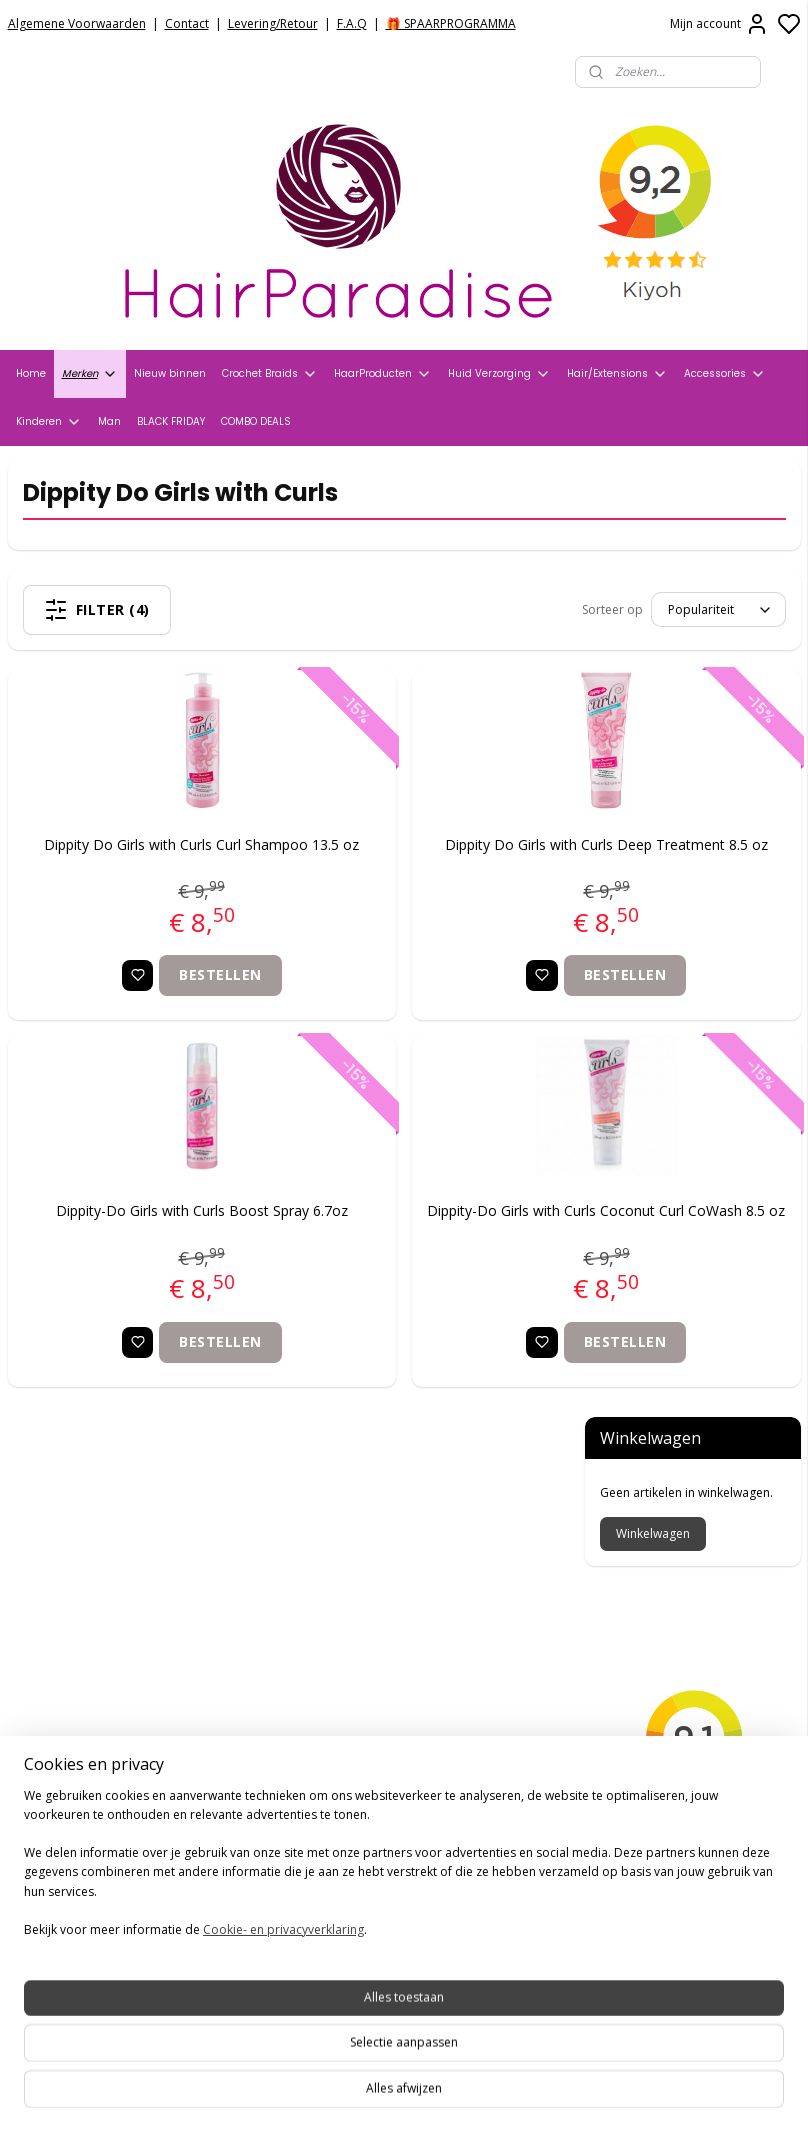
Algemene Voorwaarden (77, 23)
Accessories (725, 374)
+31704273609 (344, 1806)
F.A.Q (352, 23)
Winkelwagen (653, 578)
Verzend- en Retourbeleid (97, 1585)
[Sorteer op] (425, 609)
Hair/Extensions (617, 374)
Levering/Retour (273, 23)
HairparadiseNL (69, 1846)
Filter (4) (152, 610)
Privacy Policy (55, 1560)
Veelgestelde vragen (80, 1610)
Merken (90, 374)
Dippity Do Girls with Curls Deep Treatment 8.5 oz (433, 863)
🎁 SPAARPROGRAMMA (451, 23)
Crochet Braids (270, 374)
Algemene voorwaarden (92, 1535)
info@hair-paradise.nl (373, 1781)
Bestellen (163, 1005)
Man (109, 421)
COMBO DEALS (256, 421)
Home (31, 373)
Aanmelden (325, 2015)
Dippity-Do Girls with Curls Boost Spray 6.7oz (144, 1252)
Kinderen (49, 422)
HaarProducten (383, 374)
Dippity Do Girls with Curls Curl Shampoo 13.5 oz (144, 863)
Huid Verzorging (499, 374)
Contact (187, 23)
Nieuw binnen (170, 373)
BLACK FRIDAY (171, 421)
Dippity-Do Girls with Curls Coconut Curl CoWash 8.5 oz (433, 1252)
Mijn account (719, 24)
